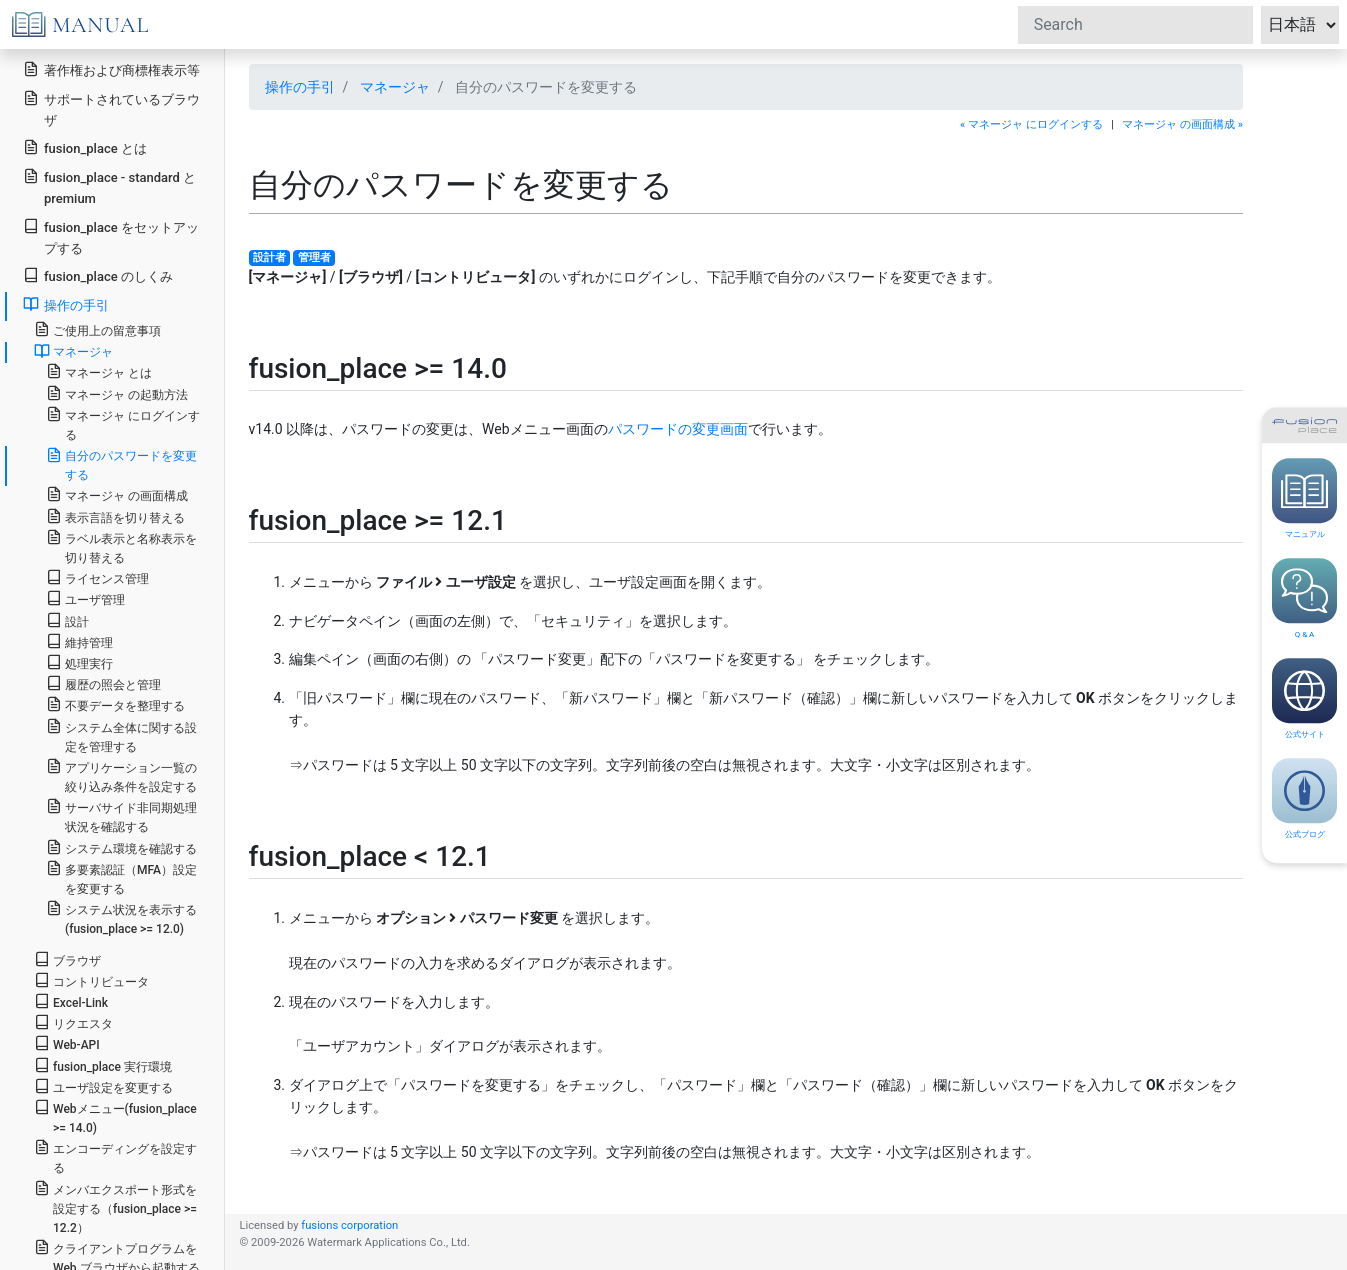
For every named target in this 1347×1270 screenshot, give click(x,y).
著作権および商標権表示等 (111, 69)
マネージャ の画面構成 (117, 494)
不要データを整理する (115, 704)
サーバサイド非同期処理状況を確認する (121, 816)
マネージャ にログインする (123, 424)
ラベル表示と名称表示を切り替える (121, 547)
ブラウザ (67, 959)
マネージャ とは (99, 371)
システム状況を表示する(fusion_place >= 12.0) (121, 918)
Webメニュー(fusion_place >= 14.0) (115, 1117)
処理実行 (79, 662)
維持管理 (79, 641)
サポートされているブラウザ (111, 109)
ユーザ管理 (85, 598)
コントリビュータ (91, 980)
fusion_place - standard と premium (109, 187)
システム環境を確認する (121, 847)
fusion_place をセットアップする (111, 237)
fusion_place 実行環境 (103, 1065)
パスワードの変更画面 (678, 429)
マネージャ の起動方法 (117, 393)
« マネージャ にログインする (1031, 124)
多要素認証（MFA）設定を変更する (121, 878)
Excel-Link (71, 1001)
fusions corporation (349, 1225)
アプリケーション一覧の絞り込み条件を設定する (121, 776)
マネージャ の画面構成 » (1182, 124)
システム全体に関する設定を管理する (121, 736)
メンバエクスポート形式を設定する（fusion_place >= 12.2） (115, 1207)
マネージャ (73, 351)
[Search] (1135, 25)
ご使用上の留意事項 (97, 329)
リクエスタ (73, 1022)
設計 (67, 620)
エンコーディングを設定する (115, 1157)
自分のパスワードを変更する (121, 464)
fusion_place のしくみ (98, 275)
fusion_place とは (85, 147)
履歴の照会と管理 (103, 683)
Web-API (67, 1043)
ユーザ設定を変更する (103, 1086)
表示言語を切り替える (115, 516)
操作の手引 (66, 304)
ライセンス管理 (97, 577)
